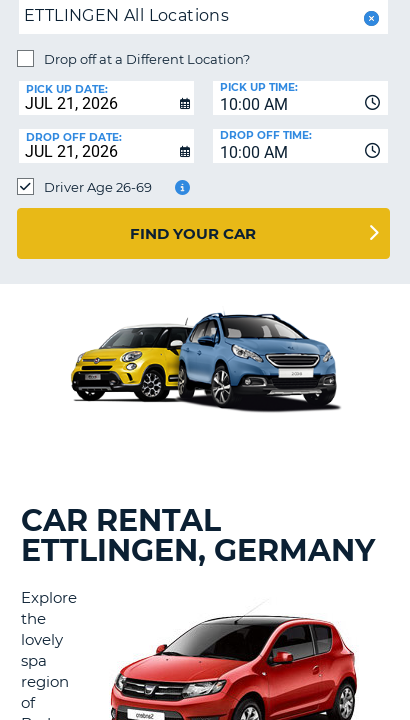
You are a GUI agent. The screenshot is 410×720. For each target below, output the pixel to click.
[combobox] (300, 98)
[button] (369, 18)
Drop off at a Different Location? (147, 59)
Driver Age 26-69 (98, 187)
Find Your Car (193, 233)
